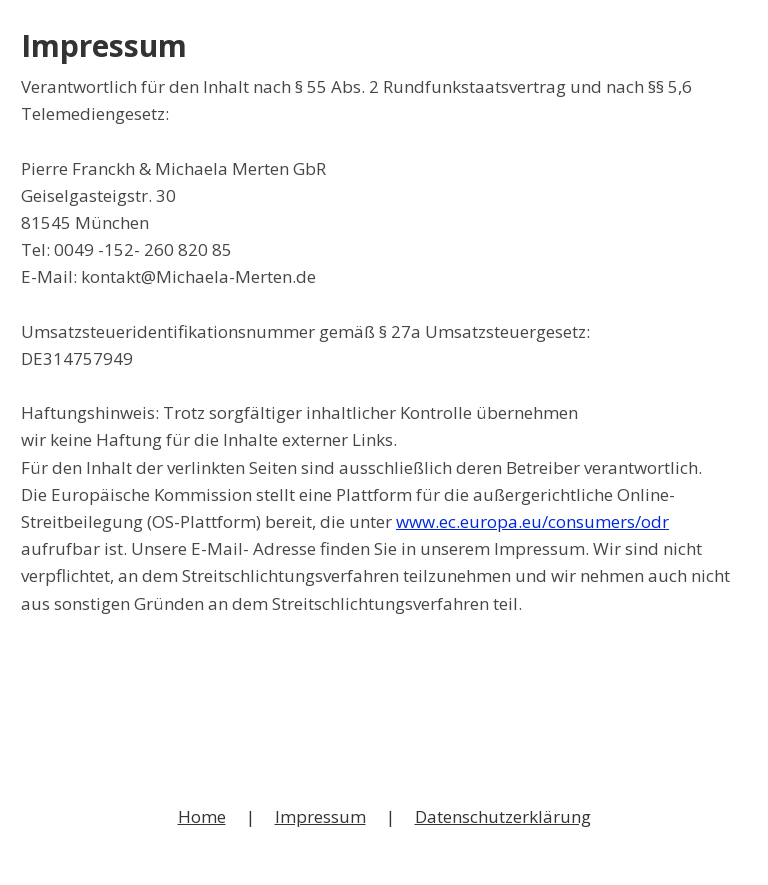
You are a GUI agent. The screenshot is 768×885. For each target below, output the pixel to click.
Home (202, 816)
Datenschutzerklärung (503, 816)
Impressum (320, 816)
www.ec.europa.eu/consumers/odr (532, 521)
